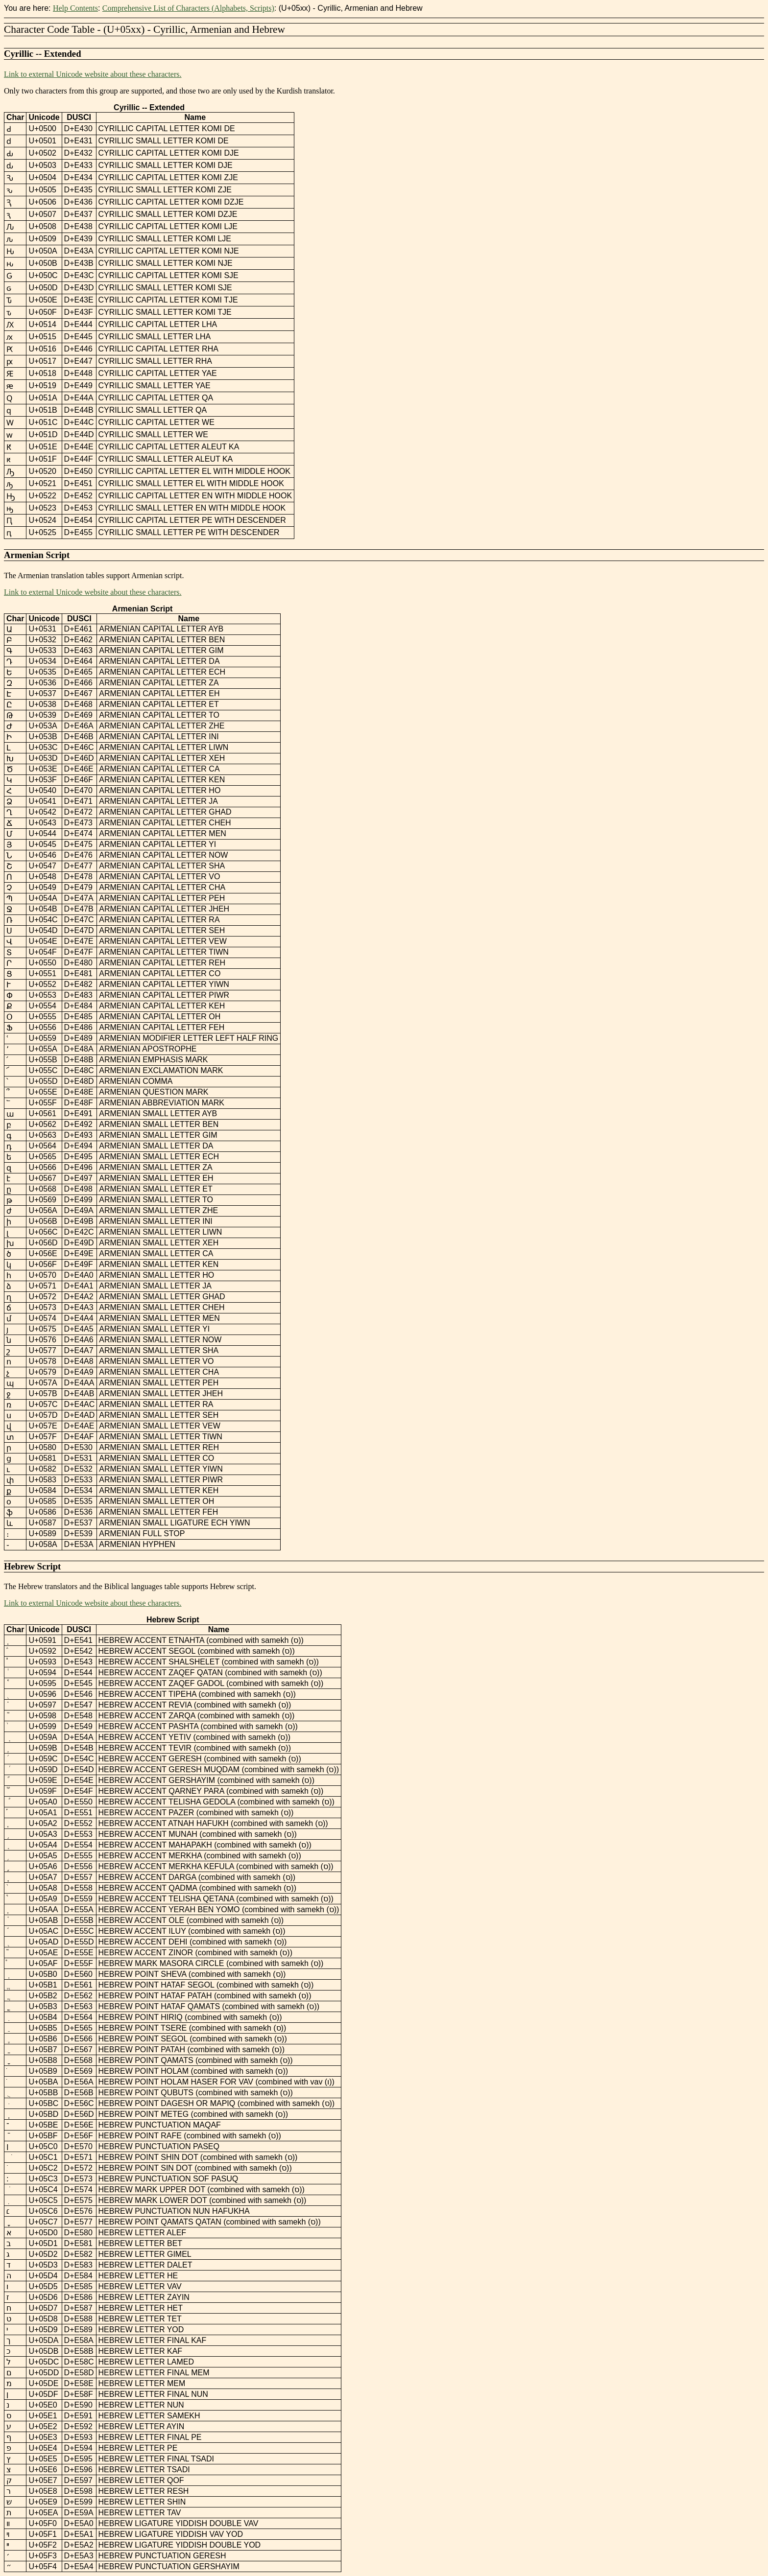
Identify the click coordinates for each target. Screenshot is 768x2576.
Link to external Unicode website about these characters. (93, 74)
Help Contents (75, 8)
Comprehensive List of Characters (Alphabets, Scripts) (188, 8)
